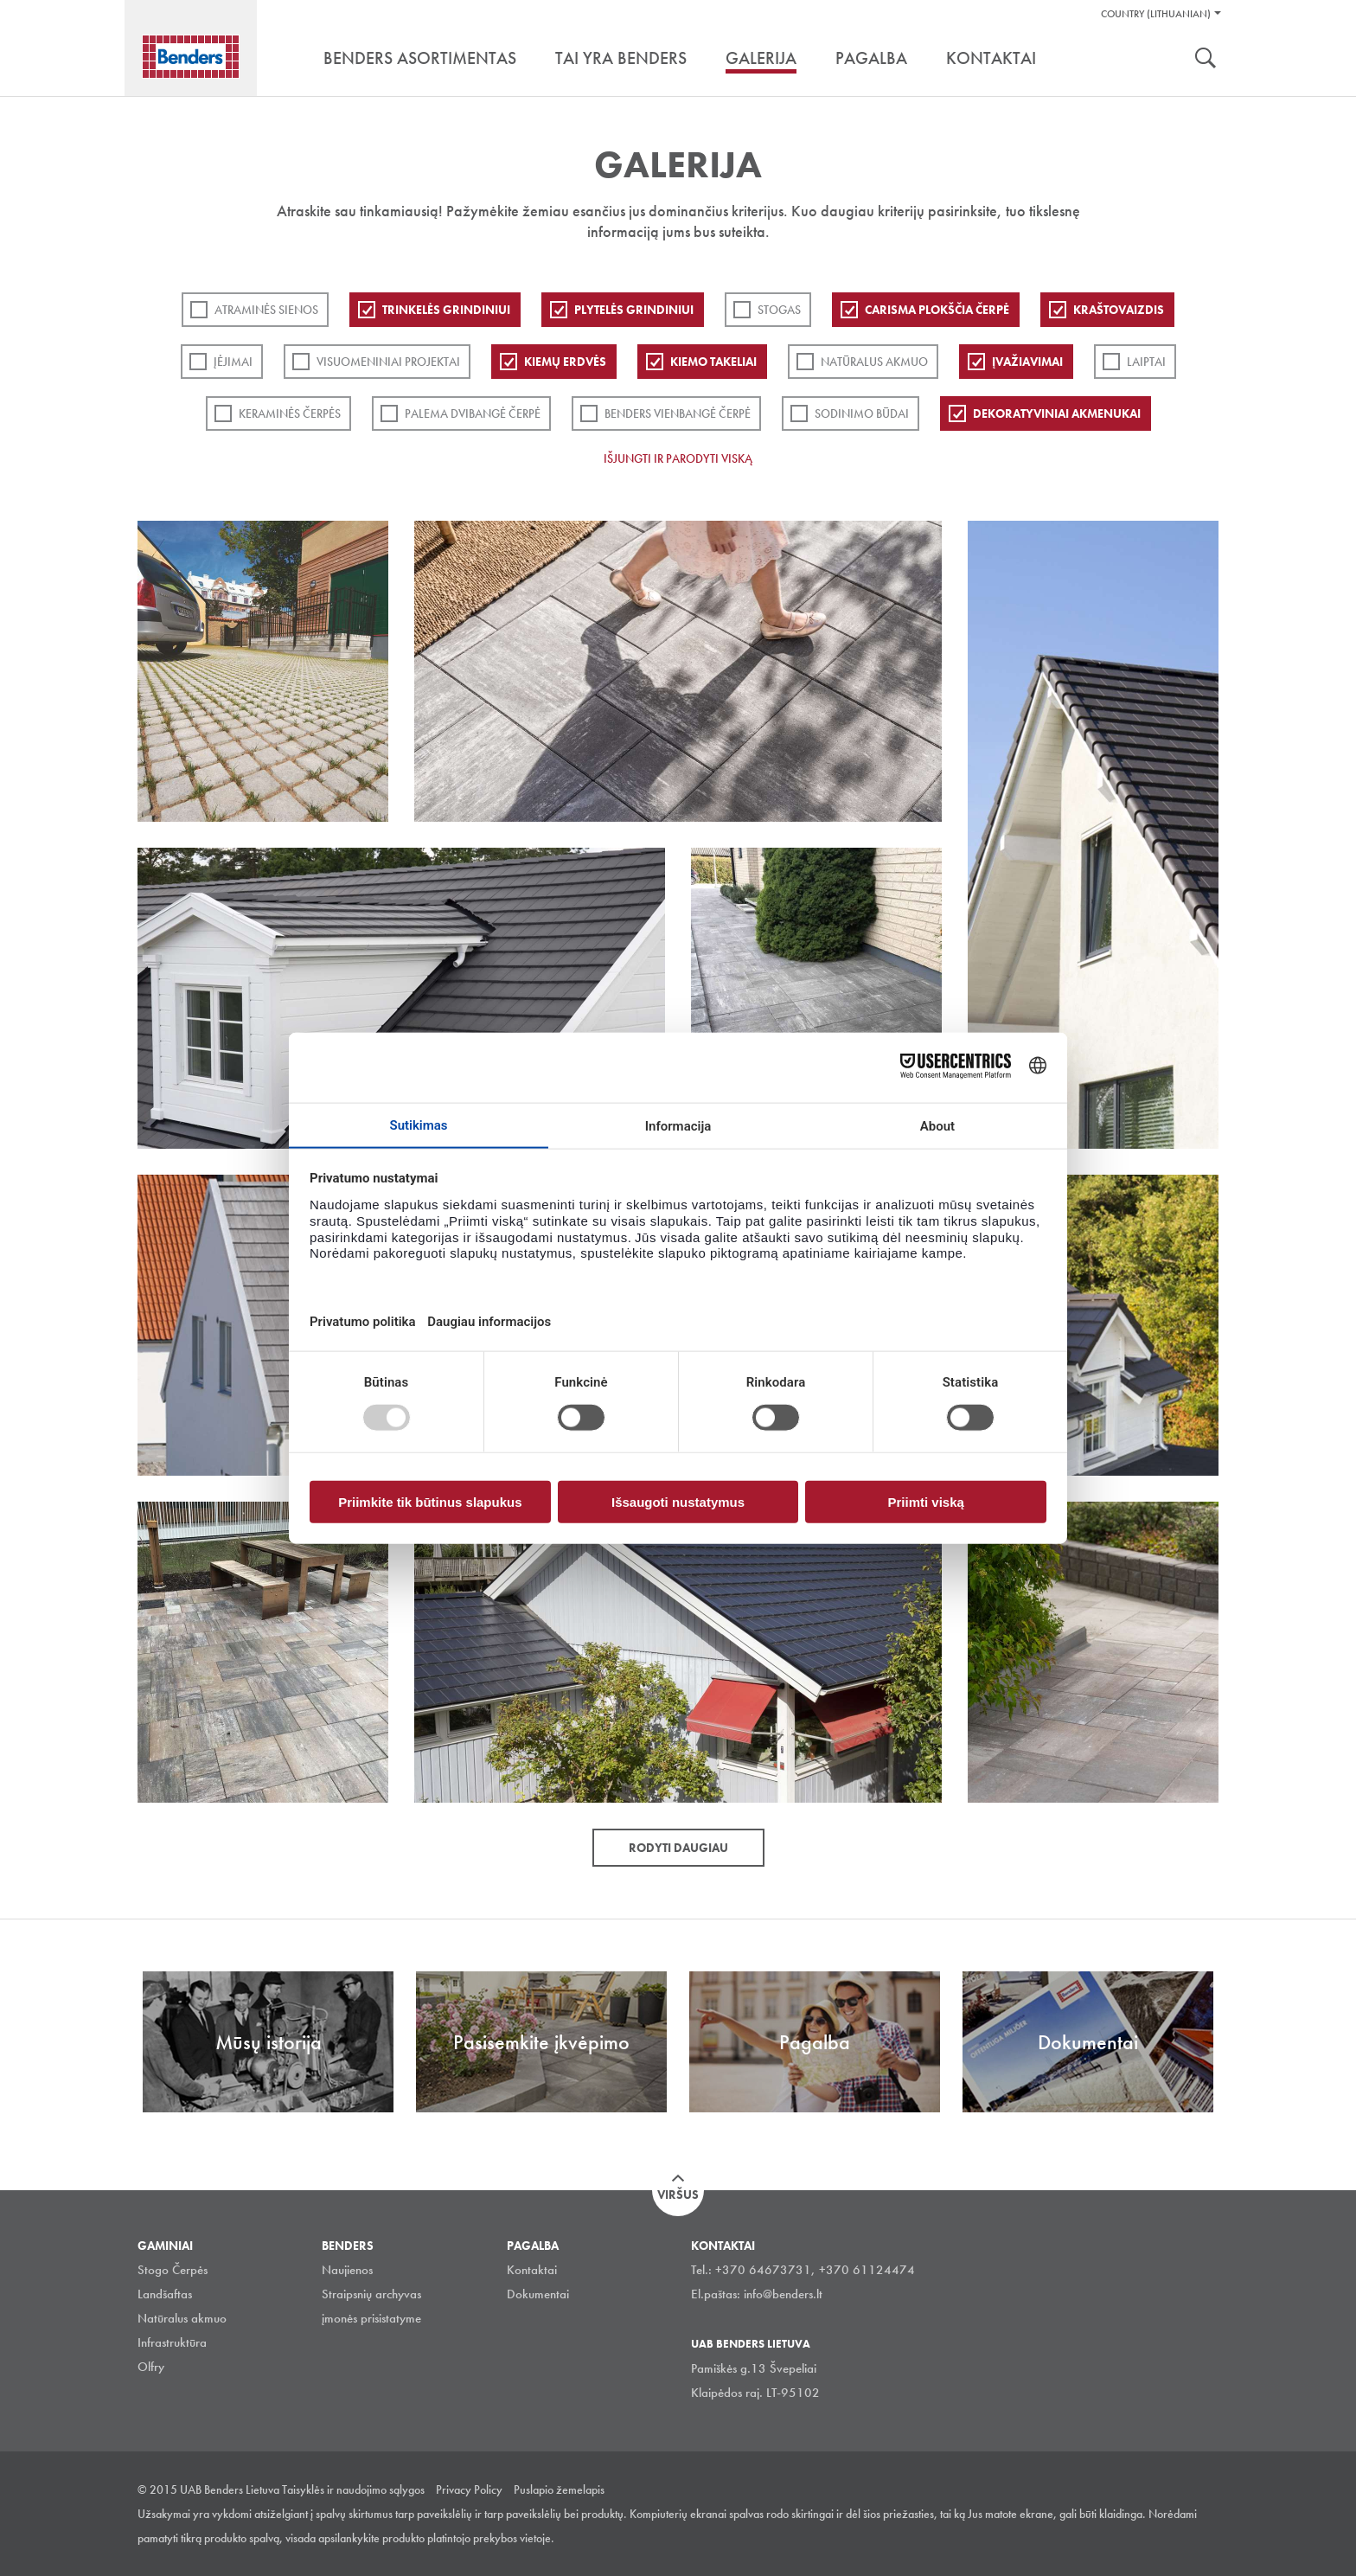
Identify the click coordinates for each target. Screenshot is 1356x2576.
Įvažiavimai (1027, 361)
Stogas (779, 309)
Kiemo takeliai (713, 361)
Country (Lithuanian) (1156, 14)
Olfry (151, 2366)
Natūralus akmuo (874, 361)
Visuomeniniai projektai (388, 361)
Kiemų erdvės (565, 361)
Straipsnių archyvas (371, 2294)
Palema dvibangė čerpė (472, 413)
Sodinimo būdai (862, 413)
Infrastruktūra (172, 2342)
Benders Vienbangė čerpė (677, 413)
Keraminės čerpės (290, 413)
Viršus (678, 2194)
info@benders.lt (783, 2294)
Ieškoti (1205, 59)
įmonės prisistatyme (371, 2318)
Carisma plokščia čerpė (937, 309)
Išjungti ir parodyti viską (678, 458)
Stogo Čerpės (173, 2269)
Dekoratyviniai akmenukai (1057, 413)
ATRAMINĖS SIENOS (266, 309)
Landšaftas (165, 2294)
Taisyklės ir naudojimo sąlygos (353, 2489)
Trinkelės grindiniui (446, 309)
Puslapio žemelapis (559, 2489)
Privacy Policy (469, 2489)
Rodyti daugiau (678, 1847)
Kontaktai (532, 2269)
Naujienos (347, 2269)
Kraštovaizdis (1118, 309)
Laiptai (1146, 361)
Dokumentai (538, 2294)
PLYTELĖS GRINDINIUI (634, 309)
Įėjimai (233, 361)
